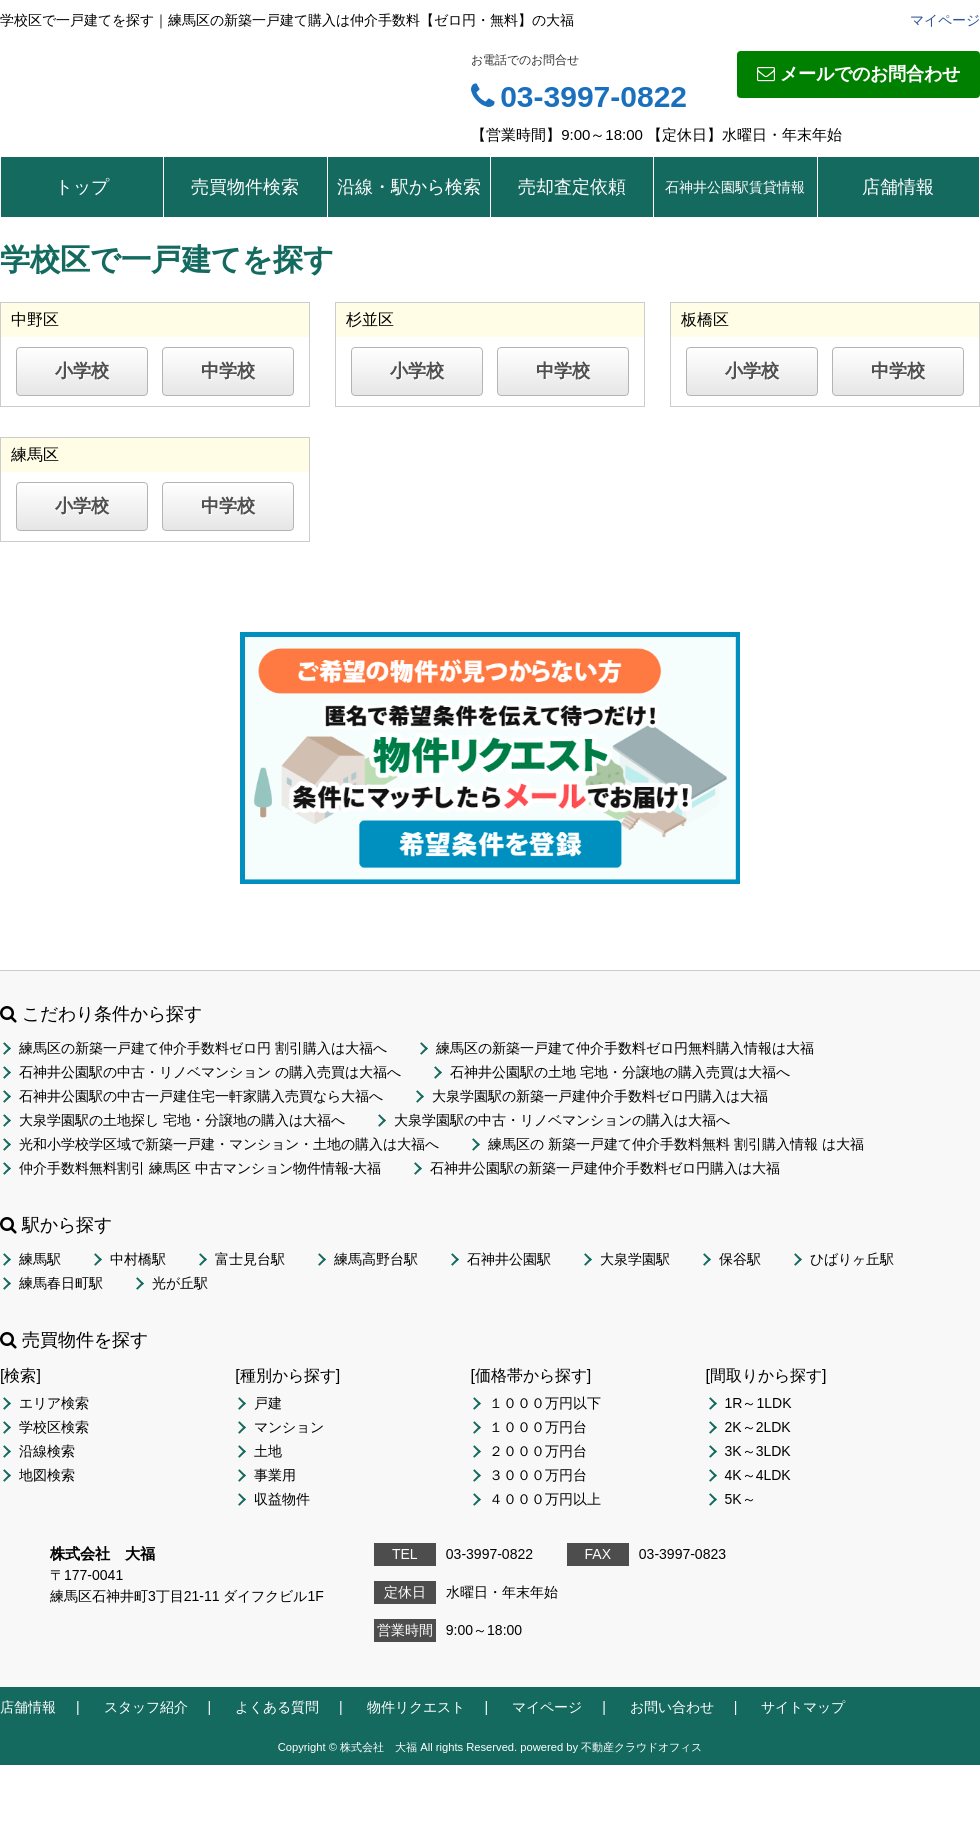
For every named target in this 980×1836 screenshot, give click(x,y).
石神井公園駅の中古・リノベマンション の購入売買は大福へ (210, 1072)
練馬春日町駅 (61, 1283)
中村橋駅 (138, 1259)
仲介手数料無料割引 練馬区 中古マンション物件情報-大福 (200, 1168)
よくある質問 (277, 1707)
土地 (268, 1451)
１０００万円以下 (545, 1403)
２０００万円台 (538, 1451)
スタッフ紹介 (146, 1707)
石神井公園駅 (509, 1259)
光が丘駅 (180, 1283)
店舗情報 (898, 187)
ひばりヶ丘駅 (852, 1259)
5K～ (740, 1499)
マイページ (945, 20)
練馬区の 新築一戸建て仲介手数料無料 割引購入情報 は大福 (676, 1144)
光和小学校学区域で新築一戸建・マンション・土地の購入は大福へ (229, 1144)
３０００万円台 (538, 1475)
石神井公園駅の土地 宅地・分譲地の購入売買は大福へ (620, 1072)
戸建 (268, 1403)
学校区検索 (54, 1427)
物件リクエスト (416, 1707)
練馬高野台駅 (376, 1259)
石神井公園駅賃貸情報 (735, 187)
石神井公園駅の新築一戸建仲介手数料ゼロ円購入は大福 (605, 1168)
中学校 (228, 371)
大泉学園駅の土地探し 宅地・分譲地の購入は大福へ (182, 1120)
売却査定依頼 (572, 187)
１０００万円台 (538, 1427)
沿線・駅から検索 (409, 187)
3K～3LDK (758, 1451)
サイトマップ (803, 1707)
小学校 (82, 371)
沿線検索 (47, 1451)
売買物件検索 (245, 187)
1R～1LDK (758, 1403)
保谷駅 (740, 1259)
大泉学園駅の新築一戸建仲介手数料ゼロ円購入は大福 (600, 1096)
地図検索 (47, 1475)
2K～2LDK (758, 1427)
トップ (82, 187)
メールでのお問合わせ (858, 74)
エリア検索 (54, 1403)
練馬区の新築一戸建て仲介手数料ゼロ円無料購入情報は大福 (625, 1048)
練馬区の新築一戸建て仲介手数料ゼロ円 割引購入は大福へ (203, 1048)
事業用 (275, 1475)
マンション (289, 1427)
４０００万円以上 (545, 1499)
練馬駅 (40, 1259)
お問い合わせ (672, 1707)
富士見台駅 (250, 1259)
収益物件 (282, 1499)
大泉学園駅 (635, 1259)
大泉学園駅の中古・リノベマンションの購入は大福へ (562, 1120)
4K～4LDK (758, 1475)
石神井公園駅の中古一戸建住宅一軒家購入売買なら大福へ (201, 1096)
